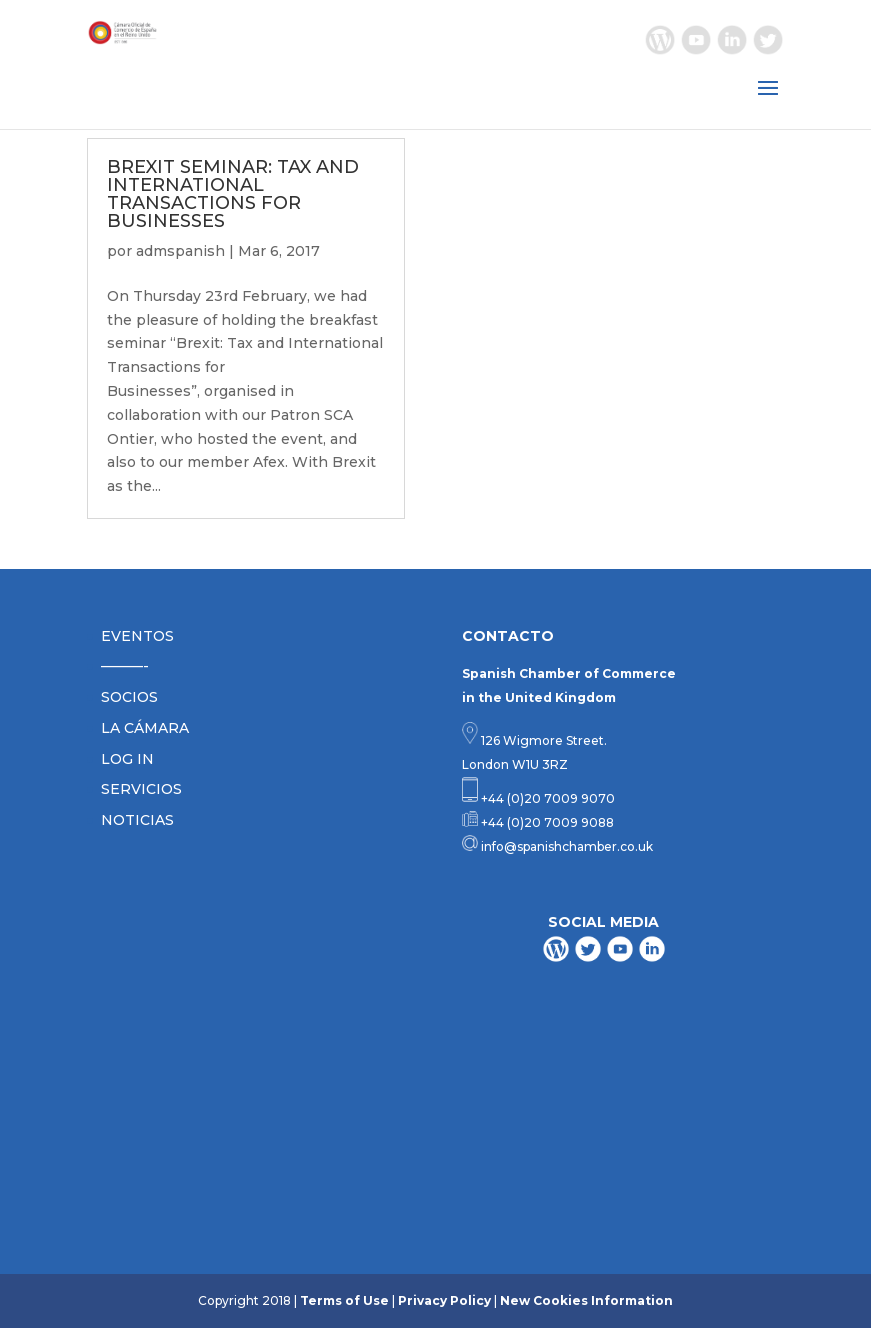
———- (125, 666)
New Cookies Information (586, 1300)
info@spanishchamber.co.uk (565, 846)
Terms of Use (344, 1300)
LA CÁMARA (145, 728)
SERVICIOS (141, 789)
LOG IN (127, 759)
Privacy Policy (444, 1300)
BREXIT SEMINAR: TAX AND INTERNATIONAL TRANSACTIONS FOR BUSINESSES (233, 194)
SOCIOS (129, 697)
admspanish (180, 251)
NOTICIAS (137, 820)
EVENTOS (137, 636)
